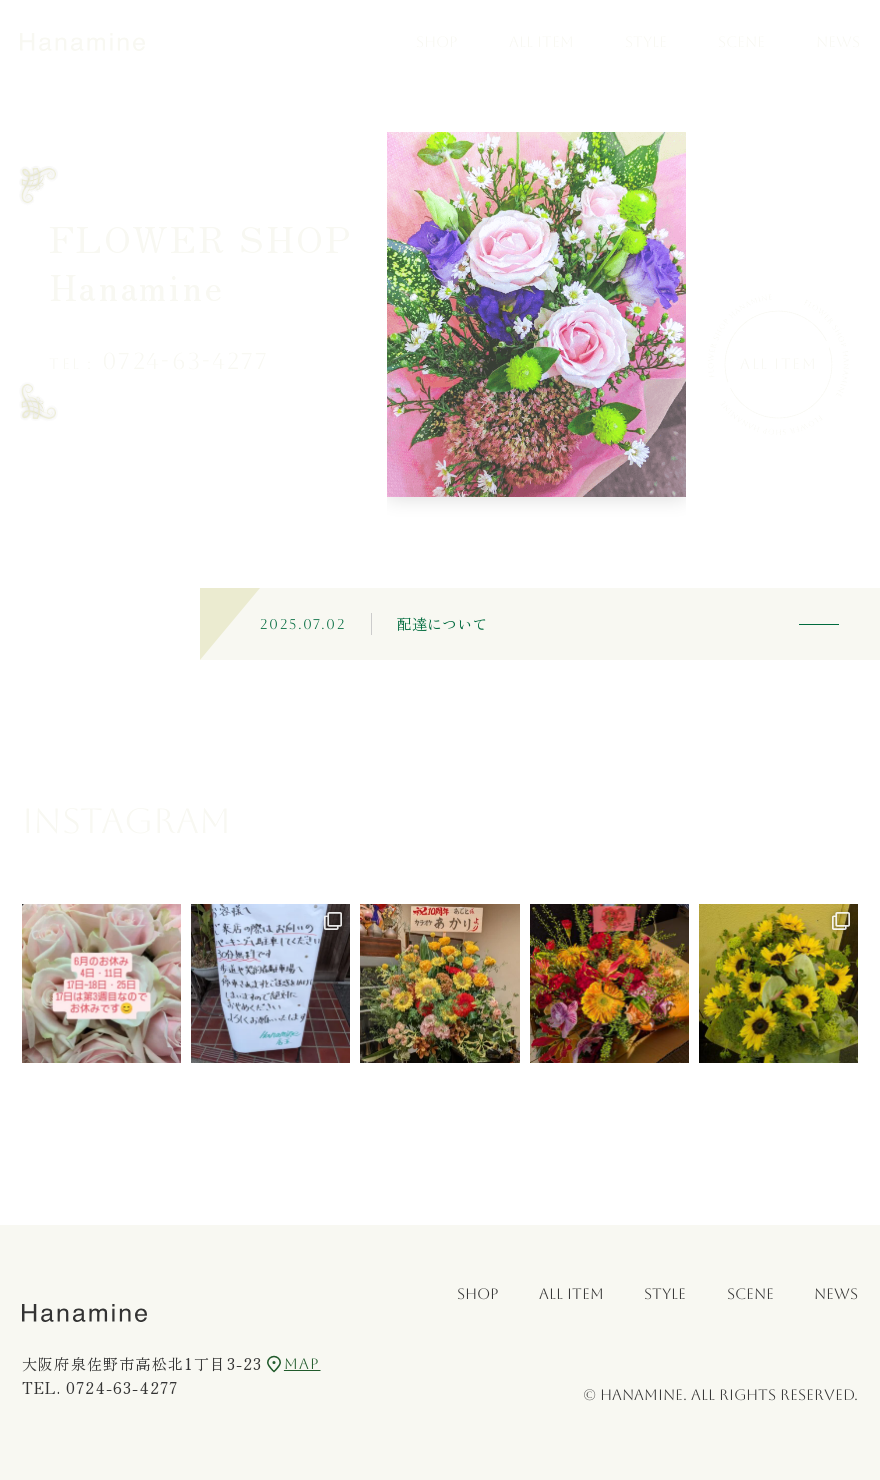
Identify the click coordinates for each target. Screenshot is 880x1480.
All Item (778, 363)
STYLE (646, 41)
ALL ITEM (541, 41)
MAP (293, 1364)
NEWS (838, 41)
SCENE (741, 41)
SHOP (437, 41)
